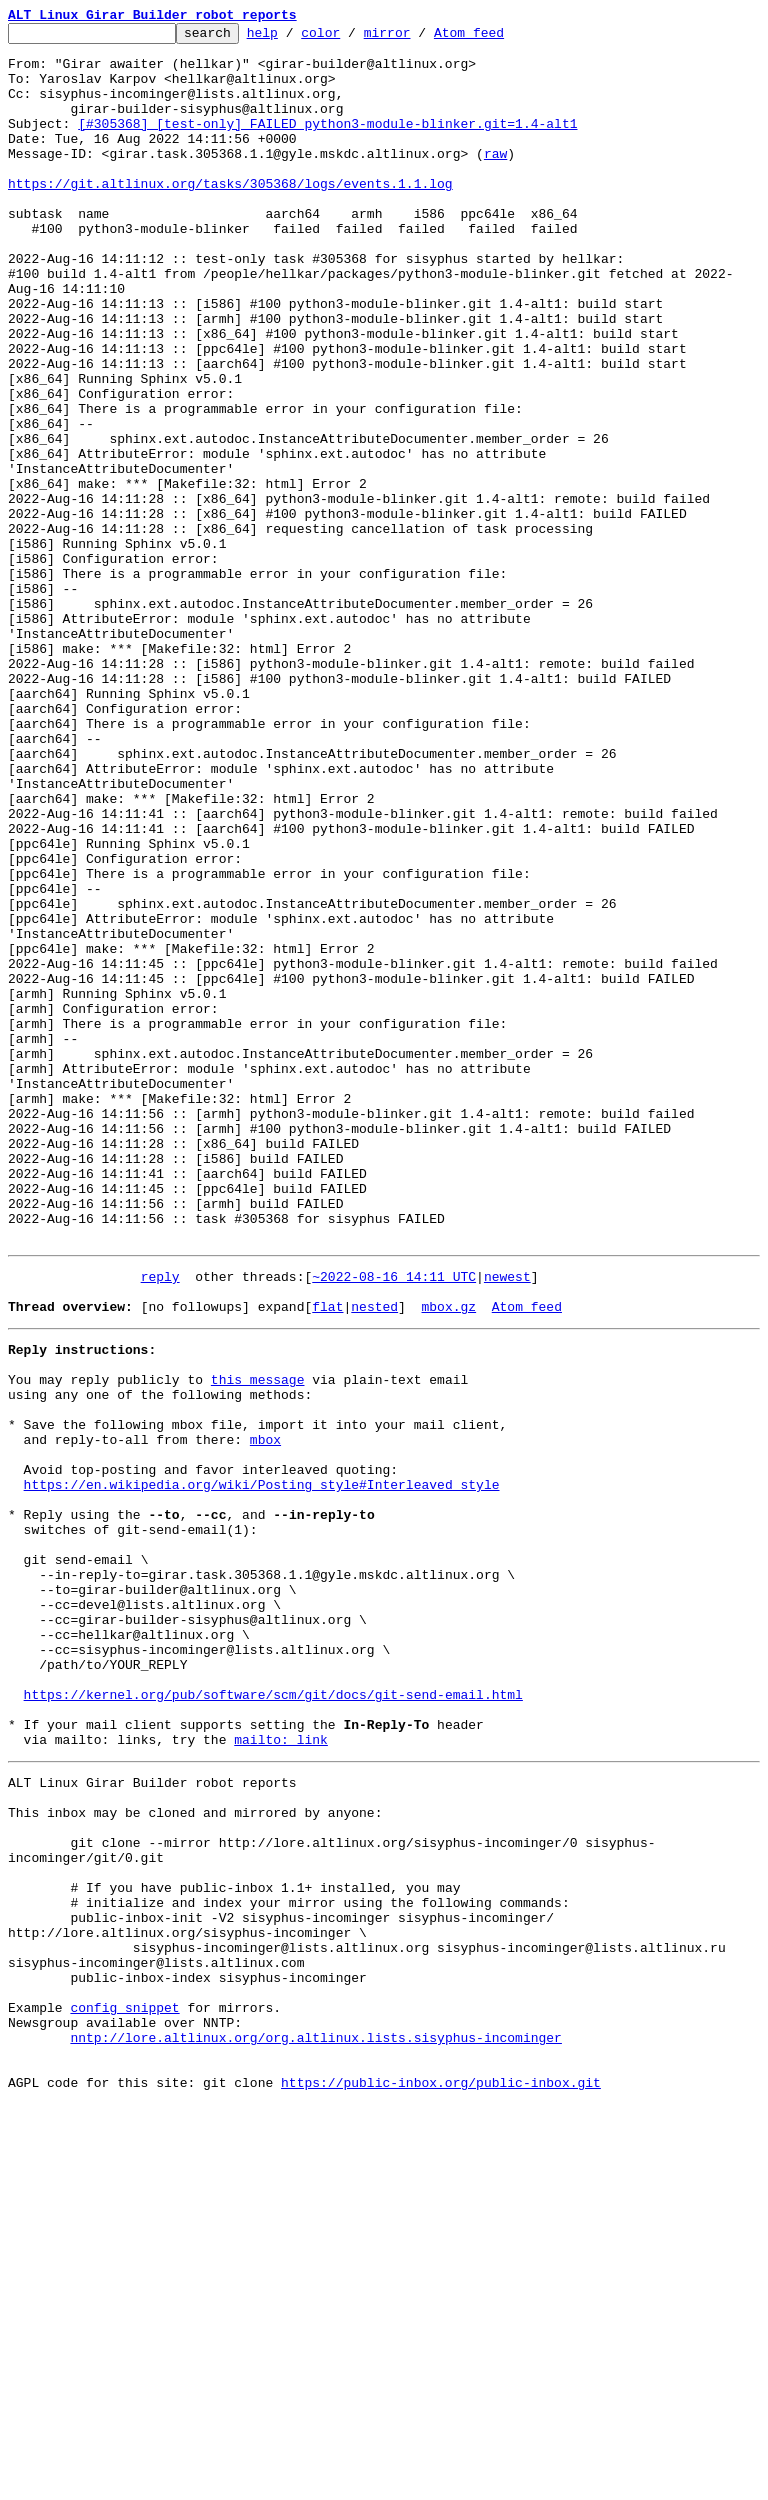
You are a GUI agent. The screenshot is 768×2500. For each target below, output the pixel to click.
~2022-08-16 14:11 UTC (394, 1522)
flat (327, 1558)
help (293, 38)
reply (160, 1522)
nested (374, 1558)
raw (495, 180)
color (351, 38)
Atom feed (500, 38)
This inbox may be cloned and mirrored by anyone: (195, 2154)
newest (507, 1522)
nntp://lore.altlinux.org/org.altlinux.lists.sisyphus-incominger (315, 2424)
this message (258, 1640)
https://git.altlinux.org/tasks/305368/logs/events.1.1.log (230, 216)
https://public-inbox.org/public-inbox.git (441, 2478)
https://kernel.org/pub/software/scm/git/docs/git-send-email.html (273, 2018)
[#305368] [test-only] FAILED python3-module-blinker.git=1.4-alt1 (327, 144)
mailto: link (281, 2072)
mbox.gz (448, 1558)
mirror (418, 38)
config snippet (124, 2388)
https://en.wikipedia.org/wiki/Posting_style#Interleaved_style (262, 1766)
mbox (265, 1712)
